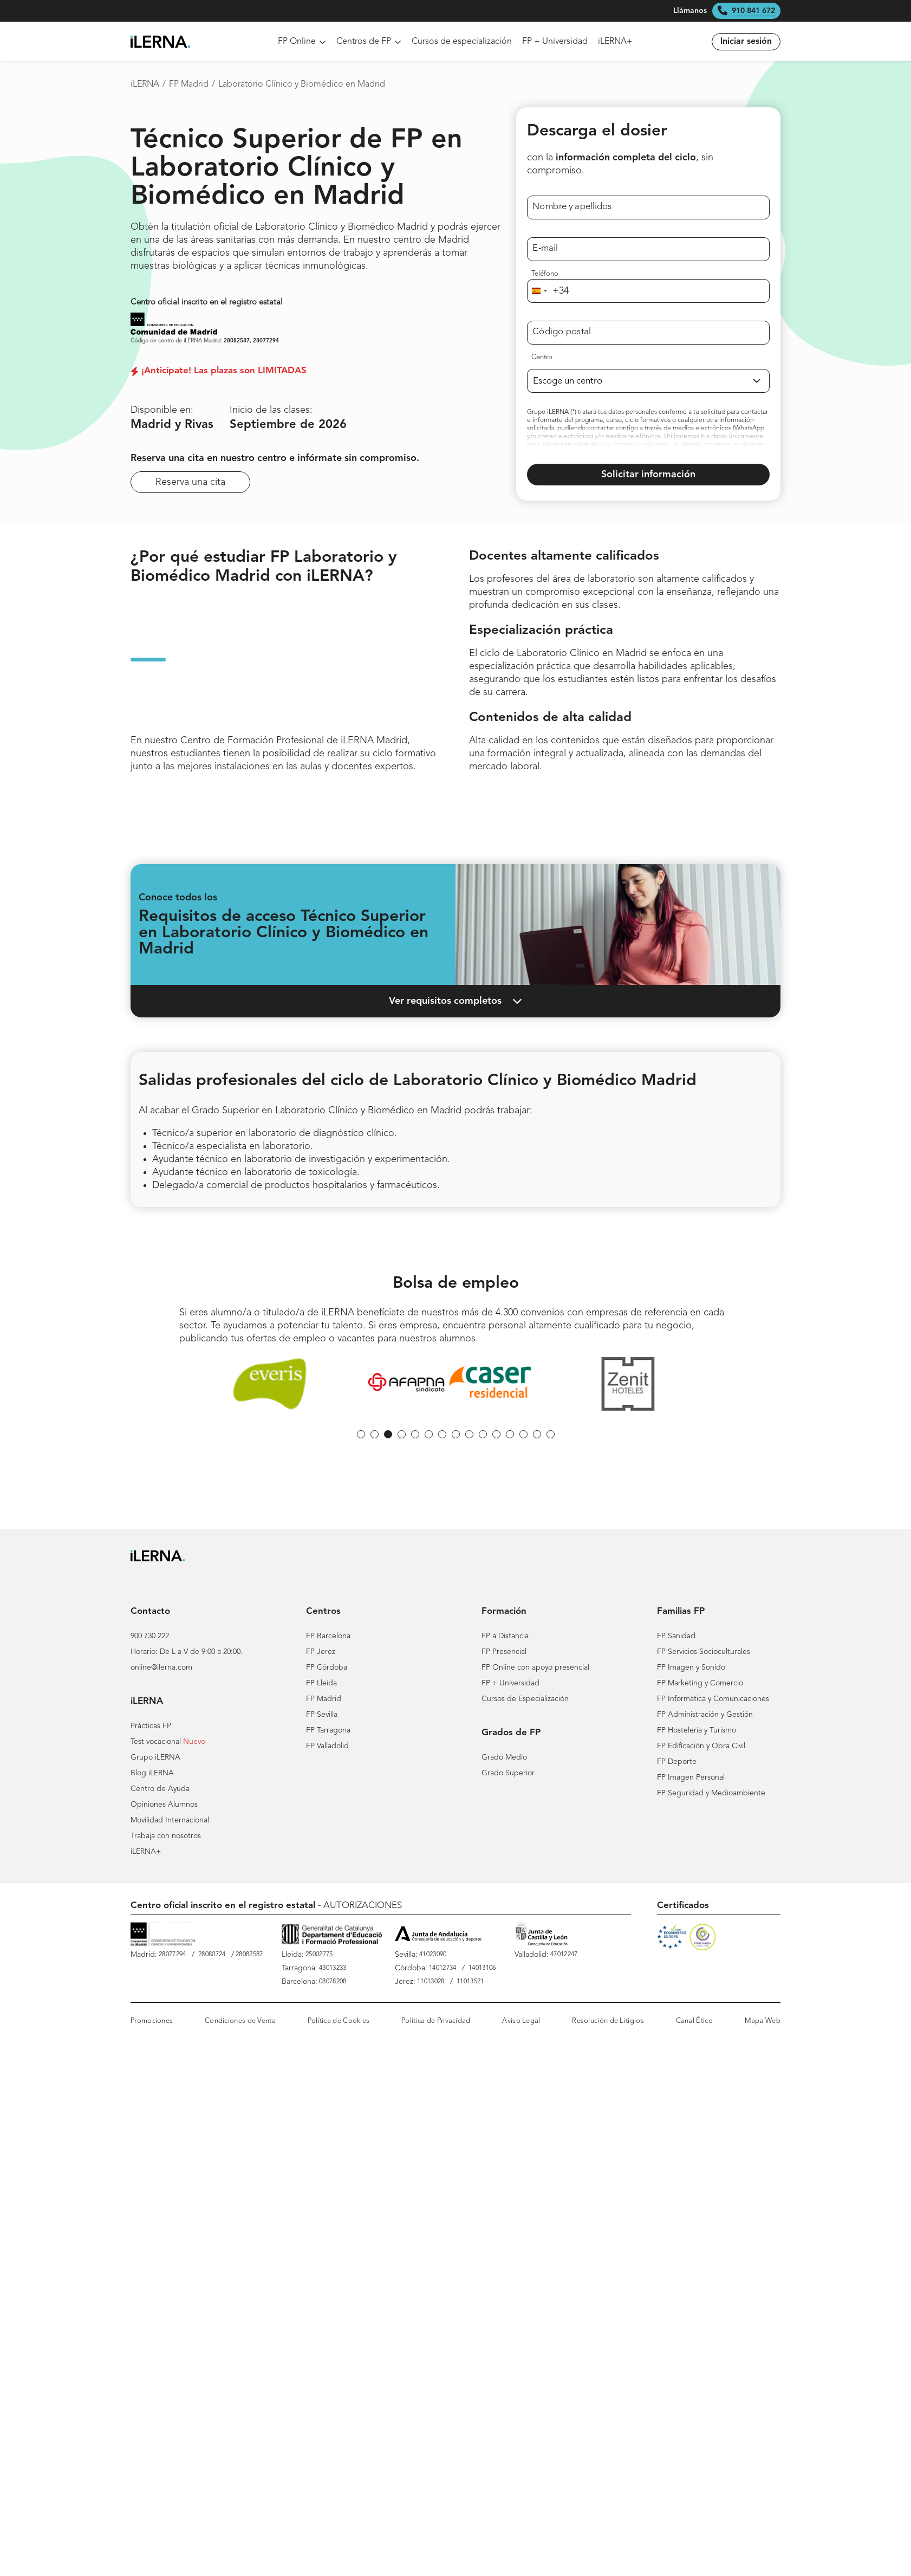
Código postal (561, 331)
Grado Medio (504, 1757)
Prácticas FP (151, 1726)
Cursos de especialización (462, 41)
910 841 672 (753, 11)
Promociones (152, 2021)
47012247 (563, 1954)
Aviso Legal (521, 2021)
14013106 (482, 1968)
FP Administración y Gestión (705, 1714)
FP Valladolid (327, 1746)
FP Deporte (677, 1762)
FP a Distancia (505, 1636)
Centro (541, 357)
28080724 (211, 1954)
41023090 (432, 1954)
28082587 (237, 340)
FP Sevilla (321, 1714)
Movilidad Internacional (170, 1820)
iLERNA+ (615, 41)
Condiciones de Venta (240, 2021)
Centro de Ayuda (160, 1789)
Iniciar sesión (746, 41)
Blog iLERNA (152, 1773)
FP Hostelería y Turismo (696, 1730)
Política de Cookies (339, 2021)
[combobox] (548, 291)
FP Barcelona (328, 1636)
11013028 (430, 1981)
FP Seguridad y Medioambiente (711, 1793)
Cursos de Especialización (525, 1699)
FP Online (302, 41)
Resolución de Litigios (608, 2021)
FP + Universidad (555, 41)
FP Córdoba (326, 1667)
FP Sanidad (676, 1636)
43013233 (332, 1968)
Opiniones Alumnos (164, 1804)
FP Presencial (503, 1652)
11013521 (470, 1981)
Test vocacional (156, 1742)
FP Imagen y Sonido (691, 1667)
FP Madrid (189, 84)
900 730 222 (150, 1636)
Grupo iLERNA (155, 1757)
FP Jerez (320, 1652)
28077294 (266, 340)
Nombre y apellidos (572, 206)
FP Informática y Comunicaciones (713, 1699)
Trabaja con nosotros (166, 1836)
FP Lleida (321, 1683)
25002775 (319, 1954)
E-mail (545, 248)
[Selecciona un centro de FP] (648, 381)
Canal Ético (694, 2021)
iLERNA (145, 84)
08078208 (332, 1981)
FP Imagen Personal (691, 1777)
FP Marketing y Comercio (700, 1683)
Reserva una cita (190, 482)
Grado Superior (508, 1773)
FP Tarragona (328, 1730)
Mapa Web (762, 2021)
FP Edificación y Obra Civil (701, 1746)
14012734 (442, 1968)
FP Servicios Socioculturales (703, 1652)
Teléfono (544, 273)
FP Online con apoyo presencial (535, 1667)
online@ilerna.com (161, 1667)
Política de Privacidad (436, 2021)
